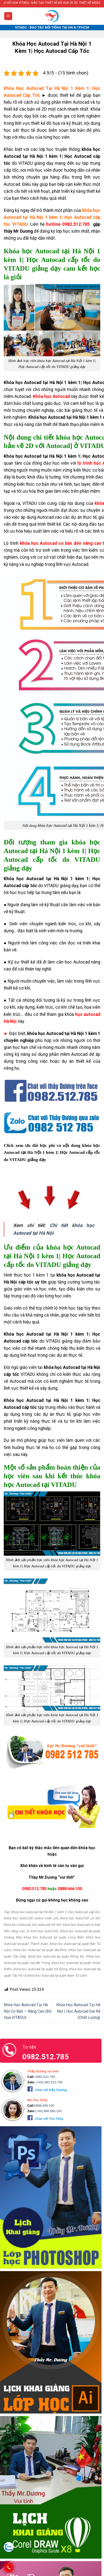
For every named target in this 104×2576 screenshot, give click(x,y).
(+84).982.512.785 (48, 2082)
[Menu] (8, 16)
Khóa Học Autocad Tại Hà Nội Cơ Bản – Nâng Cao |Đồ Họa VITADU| (28, 2011)
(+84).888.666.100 (48, 2111)
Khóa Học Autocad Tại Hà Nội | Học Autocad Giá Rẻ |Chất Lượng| (78, 2011)
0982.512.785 (76, 224)
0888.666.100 (70, 1888)
